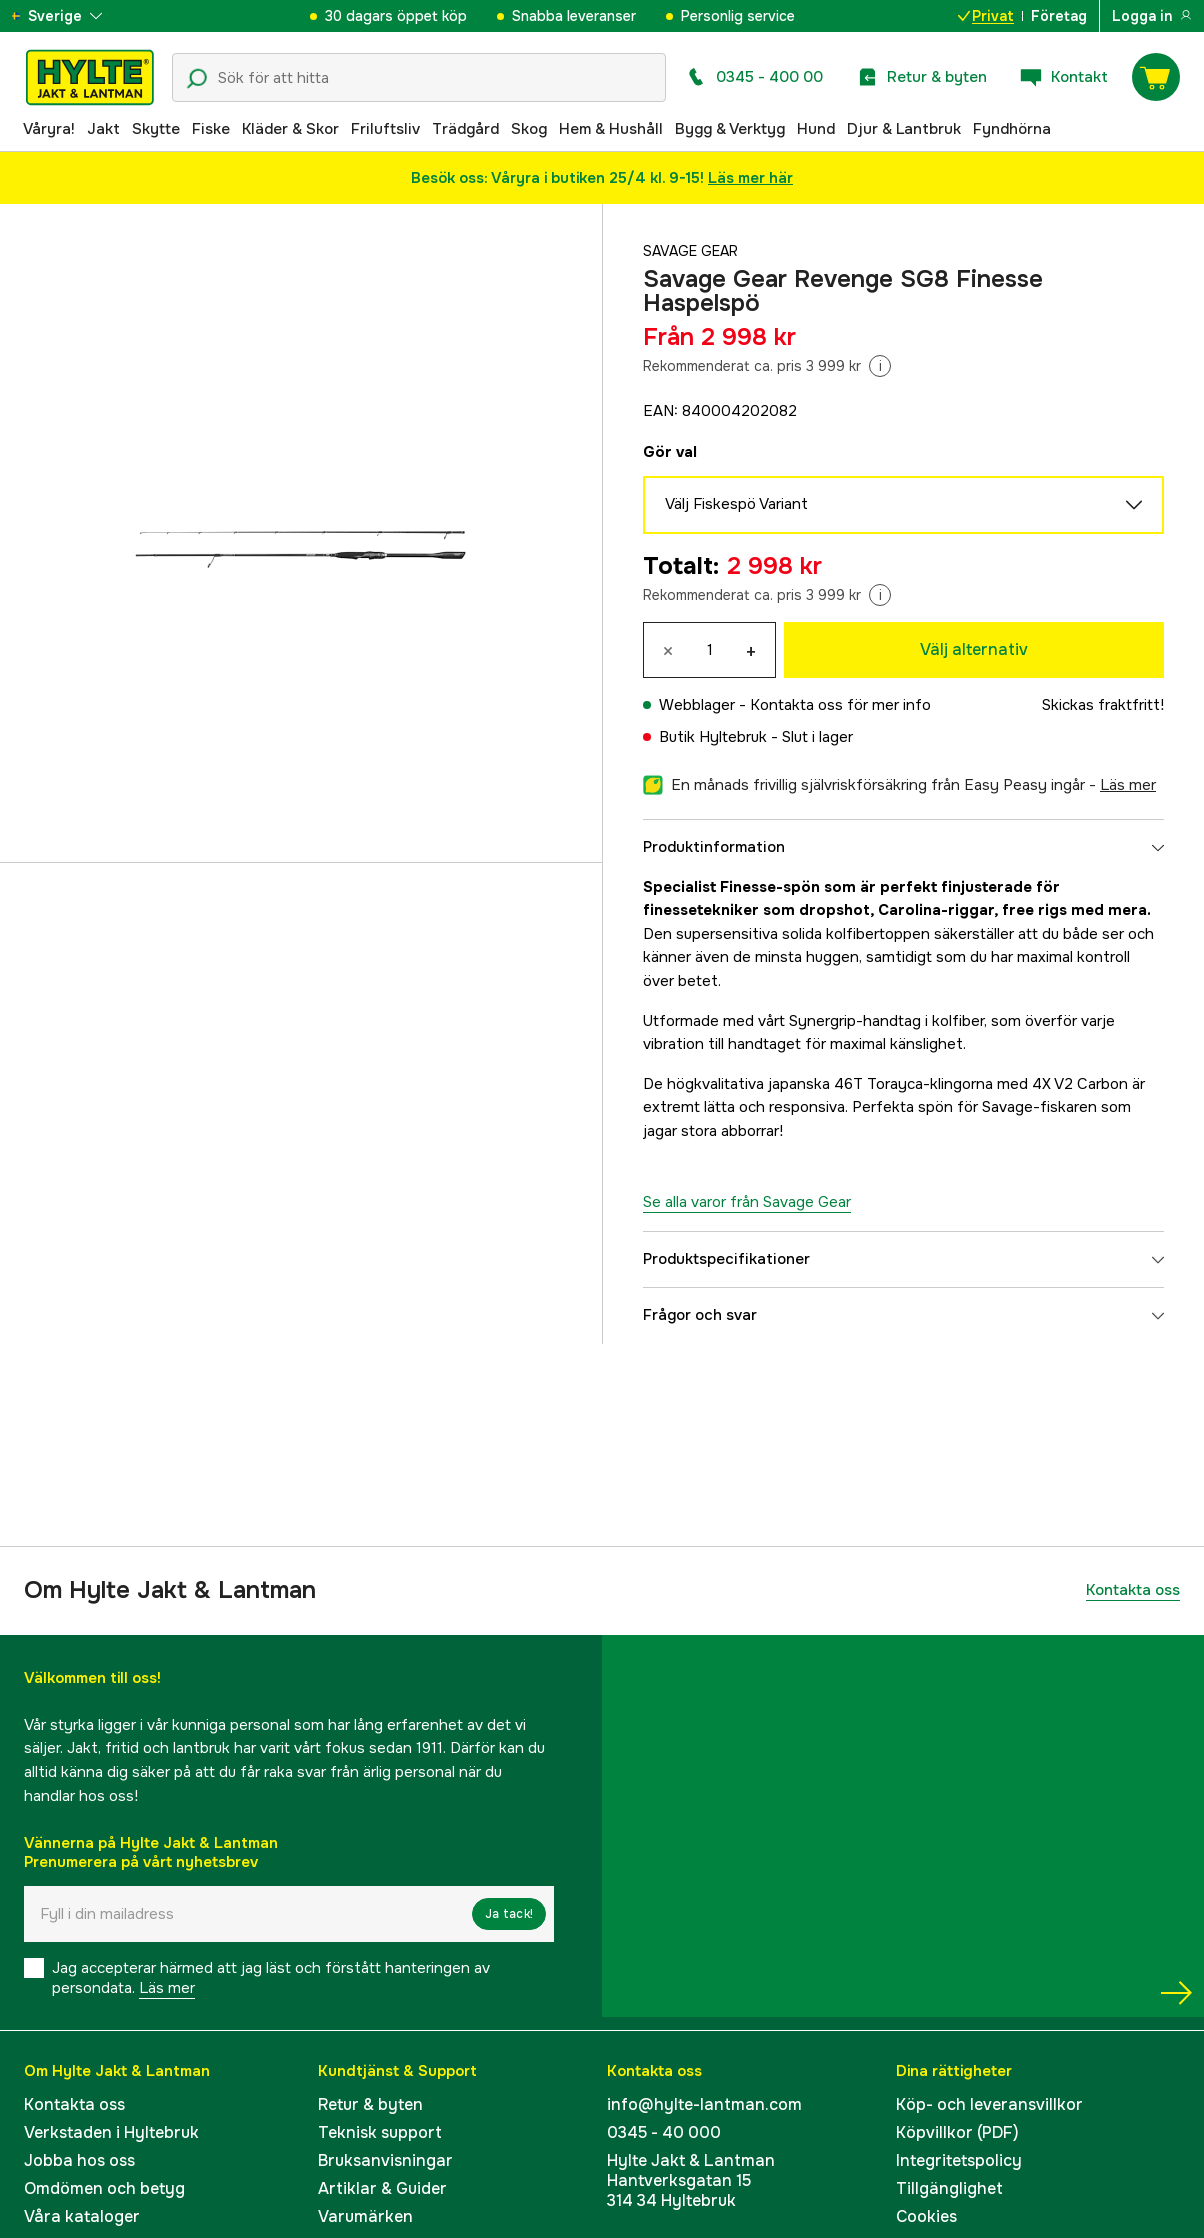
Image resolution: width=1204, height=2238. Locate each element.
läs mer (1128, 785)
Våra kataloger (82, 2216)
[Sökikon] (197, 79)
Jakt (103, 129)
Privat (986, 16)
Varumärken (365, 2216)
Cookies (926, 2216)
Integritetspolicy (959, 2160)
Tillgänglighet (949, 2188)
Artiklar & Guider (382, 2188)
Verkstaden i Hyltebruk (111, 2132)
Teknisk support (380, 2132)
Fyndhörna (1012, 129)
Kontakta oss (1133, 1590)
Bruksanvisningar (385, 2160)
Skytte (156, 129)
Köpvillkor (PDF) (957, 2132)
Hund (816, 129)
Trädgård (465, 129)
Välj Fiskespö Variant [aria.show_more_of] (903, 505)
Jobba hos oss (79, 2160)
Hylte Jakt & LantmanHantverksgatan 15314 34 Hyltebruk (691, 2180)
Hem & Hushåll (611, 129)
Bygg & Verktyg (730, 129)
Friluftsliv (385, 129)
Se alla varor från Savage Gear (747, 1202)
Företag (1059, 16)
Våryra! (49, 129)
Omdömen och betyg (104, 2188)
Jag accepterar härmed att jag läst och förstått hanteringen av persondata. (271, 1978)
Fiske (211, 129)
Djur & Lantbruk (904, 129)
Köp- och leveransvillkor (989, 2104)
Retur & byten (370, 2104)
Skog (529, 129)
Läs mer (167, 1988)
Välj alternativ (974, 649)
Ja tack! (509, 1914)
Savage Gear (694, 251)
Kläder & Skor (290, 129)
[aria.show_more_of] (73, 16)
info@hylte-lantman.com (704, 2104)
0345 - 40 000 (664, 2132)
